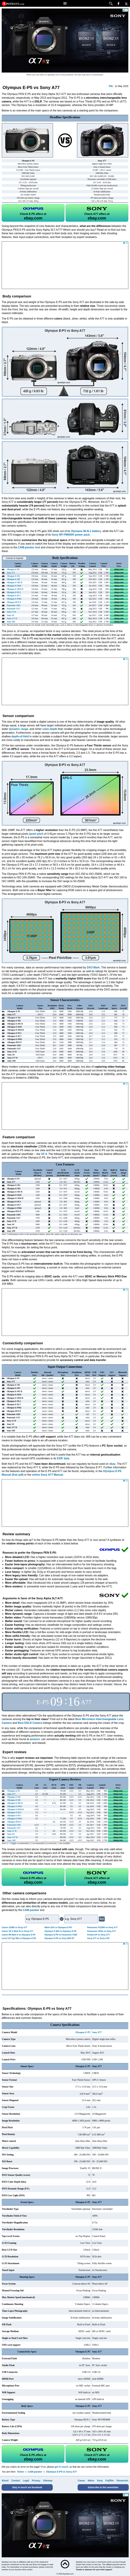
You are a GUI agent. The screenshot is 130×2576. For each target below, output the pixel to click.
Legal (26, 2480)
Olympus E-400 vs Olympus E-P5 (60, 1931)
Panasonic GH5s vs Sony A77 (101, 1931)
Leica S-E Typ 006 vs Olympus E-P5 (19, 1938)
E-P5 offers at (33, 212)
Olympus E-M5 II (14, 582)
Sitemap (47, 2480)
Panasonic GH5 (13, 605)
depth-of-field (20, 736)
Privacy (36, 2480)
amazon (35, 1739)
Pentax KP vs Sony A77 (98, 1935)
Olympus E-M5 (13, 579)
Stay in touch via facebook (27, 2487)
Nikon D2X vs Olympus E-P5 (58, 1927)
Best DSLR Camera (30, 1722)
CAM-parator (31, 1910)
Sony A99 (11, 622)
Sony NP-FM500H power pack (71, 534)
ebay (112, 1463)
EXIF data (63, 1458)
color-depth (49, 729)
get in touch (61, 2466)
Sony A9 (10, 615)
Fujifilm (109, 2480)
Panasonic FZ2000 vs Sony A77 (102, 1927)
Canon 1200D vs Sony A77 (14, 1927)
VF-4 (44, 1154)
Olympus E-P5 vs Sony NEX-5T (59, 1938)
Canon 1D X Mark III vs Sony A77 (17, 1931)
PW (111, 86)
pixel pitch (36, 833)
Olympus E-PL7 (14, 595)
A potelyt (13, 3)
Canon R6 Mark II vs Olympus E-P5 (18, 1935)
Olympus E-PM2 (14, 599)
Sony (100, 2480)
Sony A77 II (12, 618)
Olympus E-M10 (14, 586)
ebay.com (118, 569)
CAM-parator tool (29, 547)
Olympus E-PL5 (14, 592)
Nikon (91, 2480)
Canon (81, 2480)
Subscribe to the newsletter (103, 2487)
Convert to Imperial (14, 558)
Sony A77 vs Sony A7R (98, 1938)
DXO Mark (93, 967)
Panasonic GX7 (13, 608)
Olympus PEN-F (14, 602)
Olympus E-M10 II (15, 589)
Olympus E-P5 (13, 569)
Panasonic (122, 2480)
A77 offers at (97, 212)
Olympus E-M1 (13, 576)
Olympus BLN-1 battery (86, 531)
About (5, 2480)
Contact (15, 2480)
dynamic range (18, 729)
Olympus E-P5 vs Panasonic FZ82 (61, 1935)
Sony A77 (11, 572)
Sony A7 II (11, 612)
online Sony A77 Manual (47, 1474)
